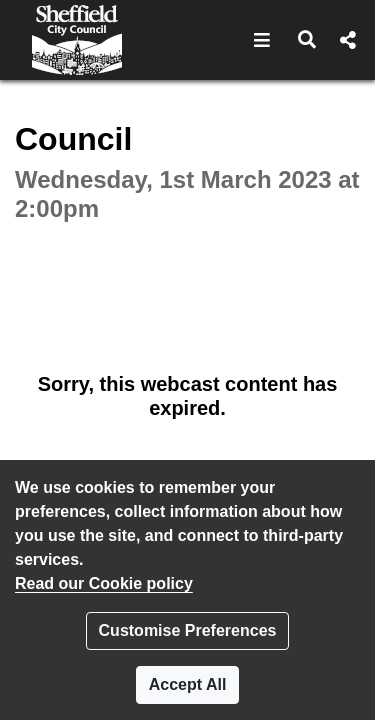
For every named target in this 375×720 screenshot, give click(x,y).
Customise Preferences (188, 630)
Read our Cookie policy (104, 583)
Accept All (188, 684)
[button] (262, 40)
